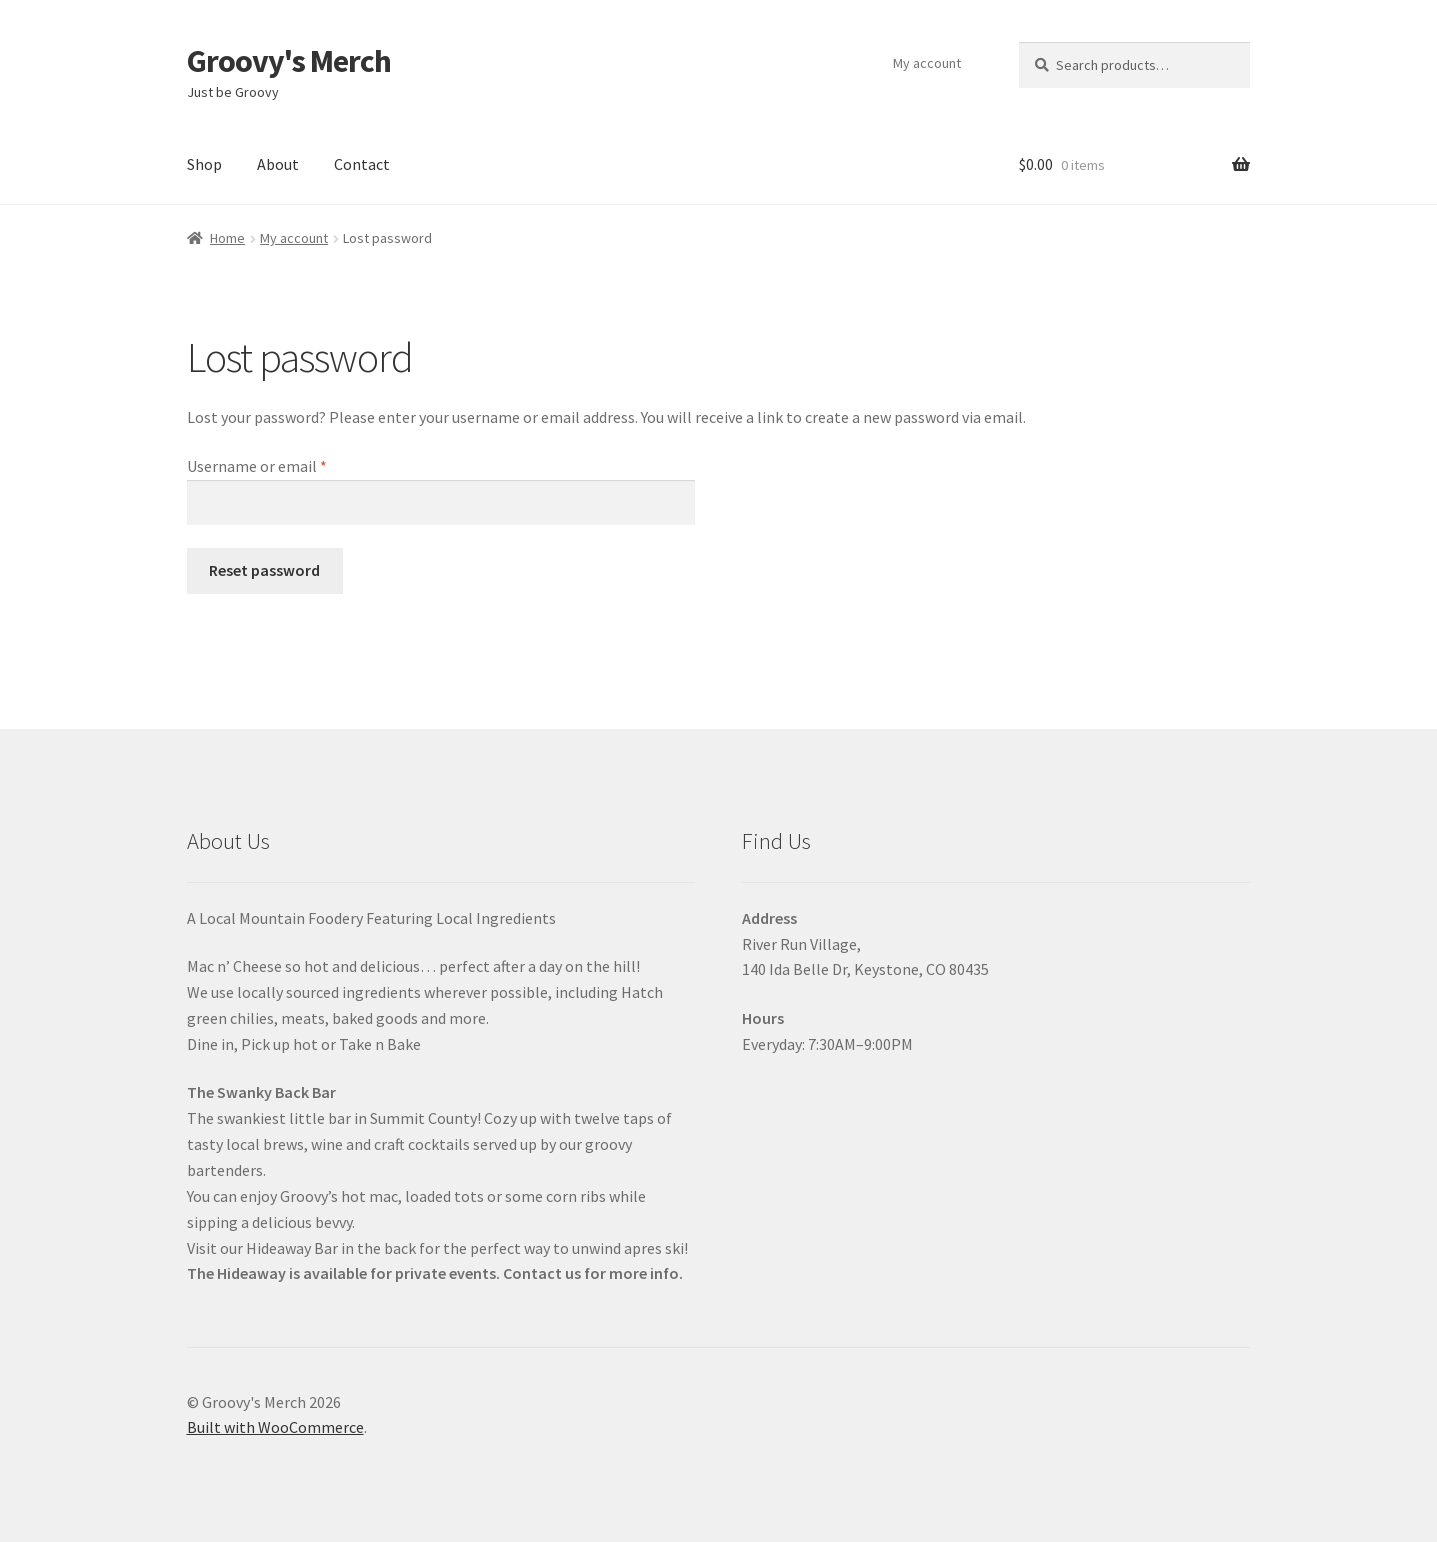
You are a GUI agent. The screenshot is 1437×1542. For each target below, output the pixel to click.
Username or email (286, 465)
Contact (362, 164)
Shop (204, 164)
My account (927, 63)
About (278, 164)
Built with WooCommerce (275, 1427)
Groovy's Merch (289, 61)
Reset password (264, 570)
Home (227, 238)
